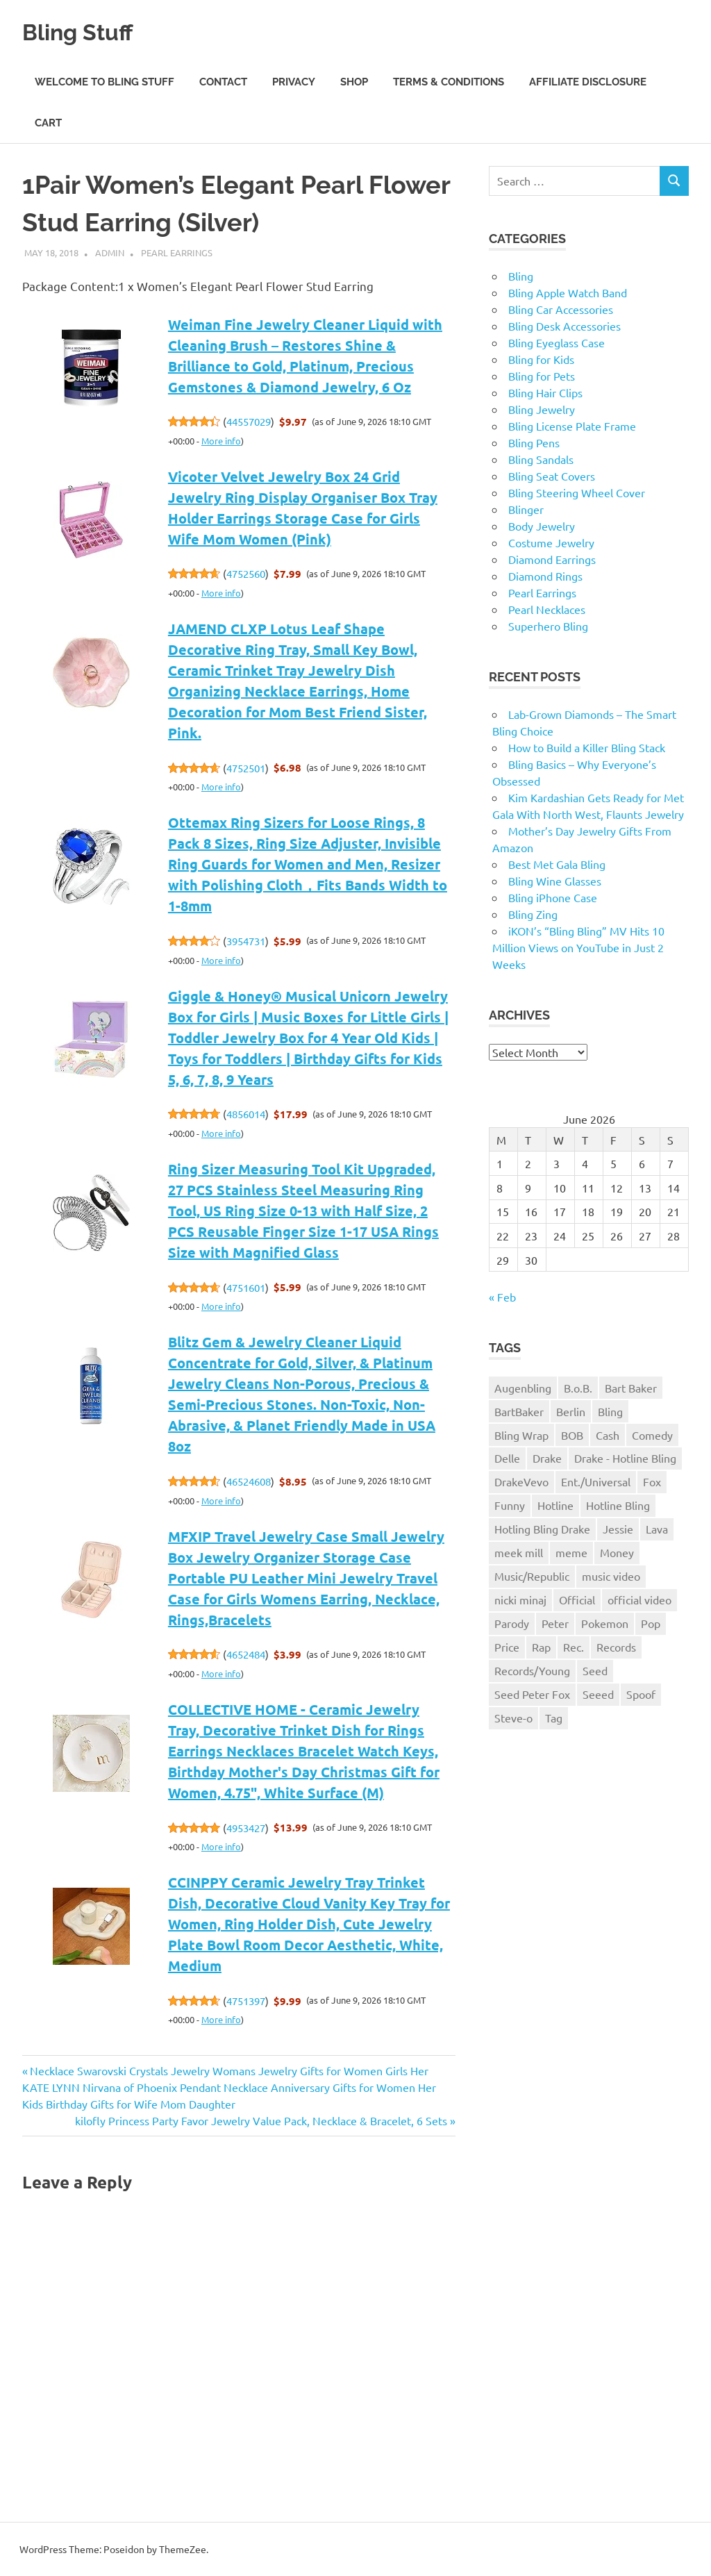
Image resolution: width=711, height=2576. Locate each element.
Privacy (293, 82)
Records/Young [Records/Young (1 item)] (532, 1670)
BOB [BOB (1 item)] (572, 1435)
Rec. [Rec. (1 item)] (573, 1647)
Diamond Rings (545, 576)
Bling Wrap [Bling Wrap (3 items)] (521, 1435)
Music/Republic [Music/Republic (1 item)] (531, 1576)
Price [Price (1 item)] (506, 1647)
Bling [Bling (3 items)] (610, 1411)
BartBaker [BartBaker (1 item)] (519, 1411)
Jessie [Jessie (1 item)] (618, 1529)
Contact (223, 82)
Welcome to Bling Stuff (104, 82)
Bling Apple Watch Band (567, 292)
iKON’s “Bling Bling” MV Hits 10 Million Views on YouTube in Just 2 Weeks (578, 947)
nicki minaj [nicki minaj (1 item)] (520, 1599)
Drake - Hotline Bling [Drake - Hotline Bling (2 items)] (625, 1458)
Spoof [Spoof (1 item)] (640, 1694)
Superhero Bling (548, 626)
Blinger (526, 509)
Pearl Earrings (176, 252)
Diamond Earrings (552, 559)
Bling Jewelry (541, 409)
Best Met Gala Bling (556, 864)
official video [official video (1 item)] (639, 1599)
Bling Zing (533, 914)
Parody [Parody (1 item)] (511, 1623)
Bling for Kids (541, 359)
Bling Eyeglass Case (556, 342)
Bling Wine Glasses (554, 881)
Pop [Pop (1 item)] (650, 1623)
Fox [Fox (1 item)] (652, 1481)
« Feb (502, 1297)
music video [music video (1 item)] (611, 1576)
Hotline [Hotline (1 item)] (555, 1505)
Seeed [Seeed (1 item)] (598, 1694)
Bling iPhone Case (552, 897)
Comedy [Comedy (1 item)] (652, 1435)
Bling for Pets (541, 376)
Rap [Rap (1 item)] (541, 1647)
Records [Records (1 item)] (616, 1647)
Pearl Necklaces (546, 609)
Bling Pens (534, 442)
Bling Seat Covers (551, 476)
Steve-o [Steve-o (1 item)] (513, 1718)
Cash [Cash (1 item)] (607, 1435)
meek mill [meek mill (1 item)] (518, 1552)
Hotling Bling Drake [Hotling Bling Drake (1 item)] (542, 1529)
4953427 (245, 1827)
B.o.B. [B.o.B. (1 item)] (578, 1388)
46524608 (248, 1481)
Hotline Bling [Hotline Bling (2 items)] (618, 1505)
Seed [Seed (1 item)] (595, 1670)
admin (109, 252)
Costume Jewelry (551, 542)
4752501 (245, 767)
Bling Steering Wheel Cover (576, 492)
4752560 (245, 573)
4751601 (245, 1287)
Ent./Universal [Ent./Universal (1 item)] (595, 1481)
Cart (48, 123)
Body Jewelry (541, 526)
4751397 (245, 2000)
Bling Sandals (541, 459)
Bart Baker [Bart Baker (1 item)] (631, 1388)
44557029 (248, 421)
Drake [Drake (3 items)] (547, 1458)
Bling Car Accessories (560, 309)
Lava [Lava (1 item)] (657, 1529)
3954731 (245, 940)
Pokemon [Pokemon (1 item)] (604, 1623)
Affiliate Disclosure (587, 82)
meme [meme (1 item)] (571, 1552)
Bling (520, 276)
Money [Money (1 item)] (617, 1552)
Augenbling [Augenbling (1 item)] (522, 1388)
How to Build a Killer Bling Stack (586, 747)
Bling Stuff (87, 31)
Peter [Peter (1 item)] (555, 1623)
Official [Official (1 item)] (577, 1599)
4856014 (245, 1113)
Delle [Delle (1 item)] (507, 1458)
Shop (354, 82)
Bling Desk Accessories (564, 326)
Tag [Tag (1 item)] (553, 1718)
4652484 (245, 1654)
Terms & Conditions (448, 82)
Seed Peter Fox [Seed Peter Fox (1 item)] (532, 1694)
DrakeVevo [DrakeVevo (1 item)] (521, 1481)
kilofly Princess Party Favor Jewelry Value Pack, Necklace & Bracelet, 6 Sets (261, 2120)
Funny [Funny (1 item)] (509, 1505)
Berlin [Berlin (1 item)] (570, 1411)
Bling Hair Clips (545, 392)
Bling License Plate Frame (572, 426)
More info (221, 441)
